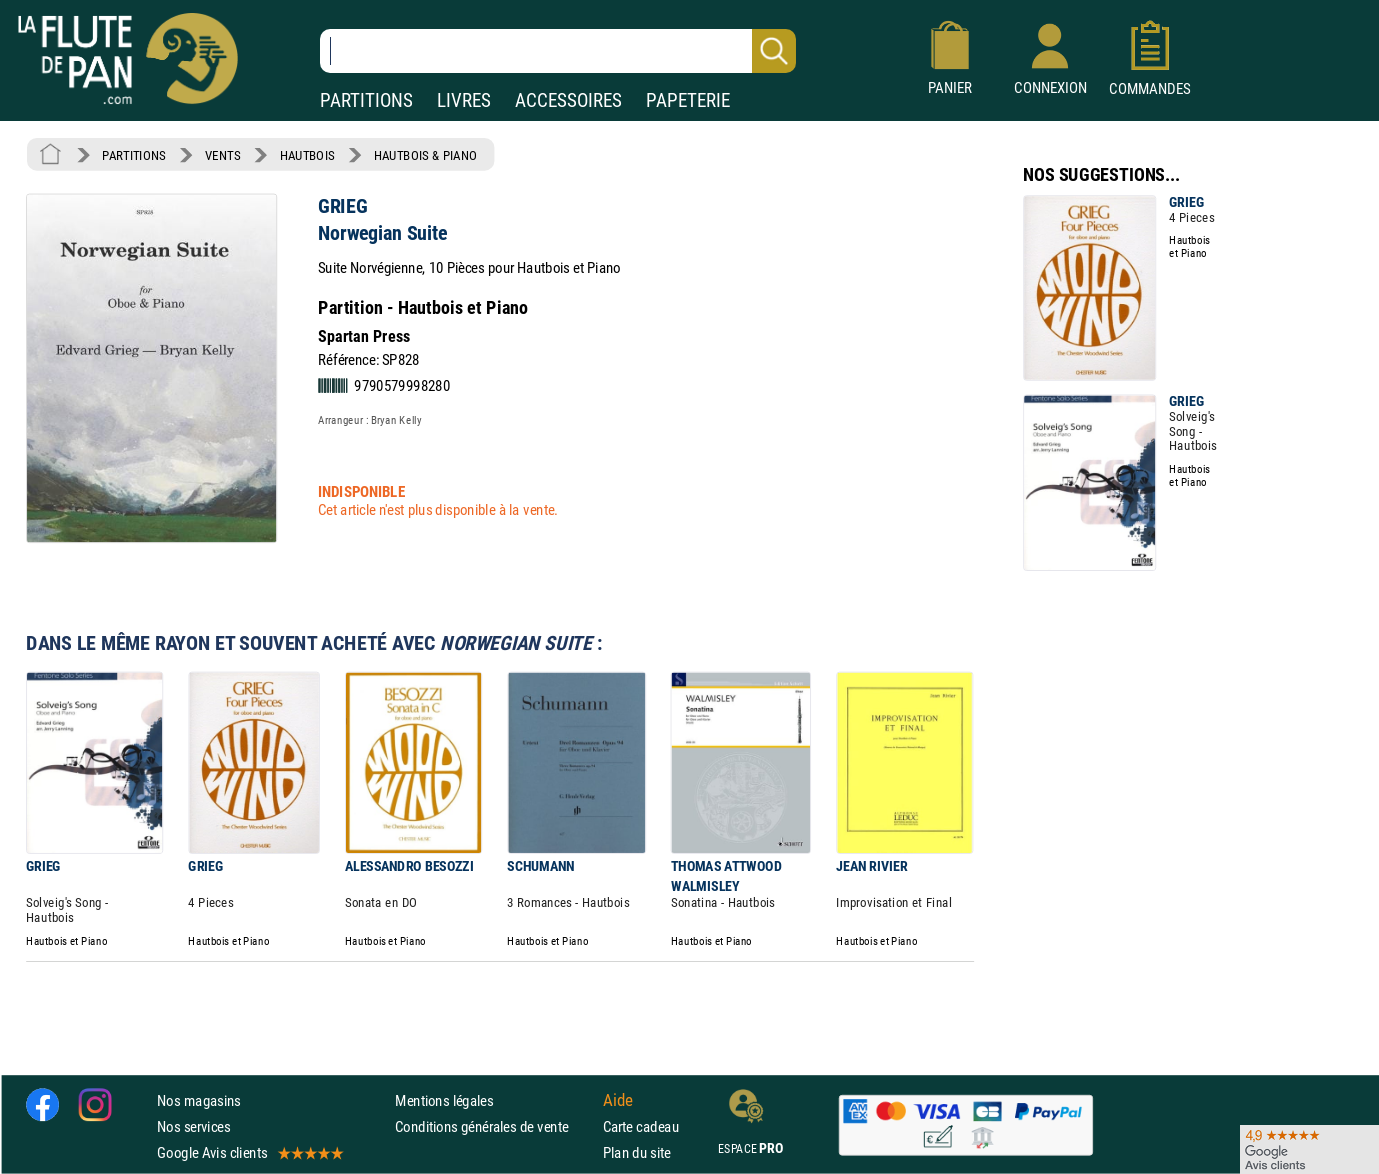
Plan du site (637, 1152)
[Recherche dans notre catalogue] (558, 51)
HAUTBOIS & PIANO (425, 155)
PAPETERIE (688, 100)
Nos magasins (199, 1100)
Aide (618, 1100)
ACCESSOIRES (568, 100)
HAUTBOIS (307, 155)
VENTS (222, 155)
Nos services (193, 1126)
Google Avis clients (249, 1152)
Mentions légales (444, 1100)
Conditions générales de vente (494, 1126)
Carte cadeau (641, 1126)
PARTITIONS (366, 100)
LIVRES (464, 100)
